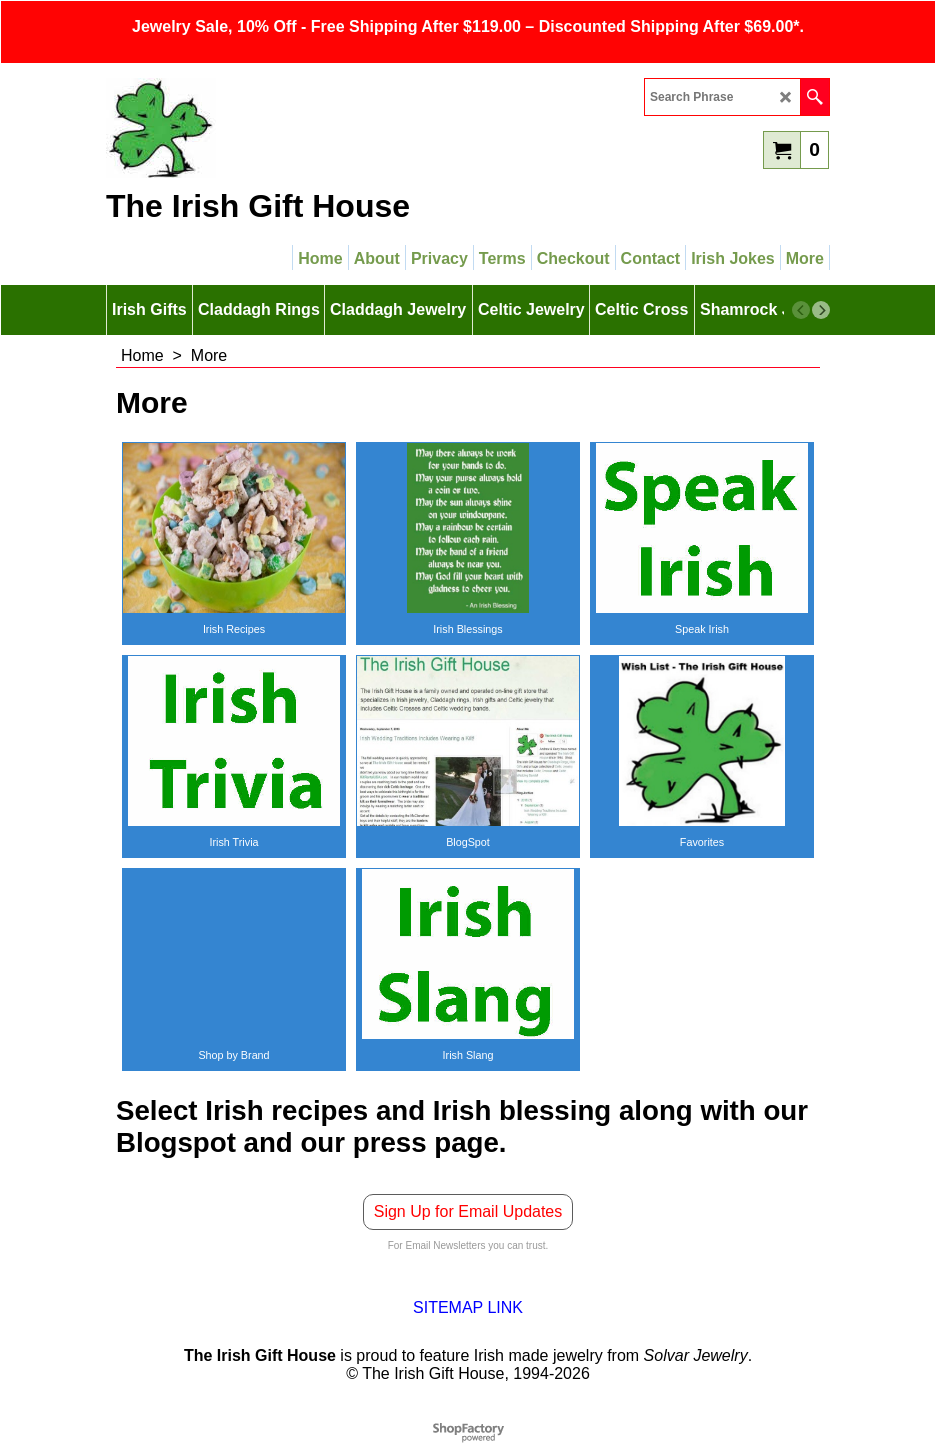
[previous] (801, 310)
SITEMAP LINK (468, 1307)
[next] (821, 310)
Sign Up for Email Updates (468, 1211)
